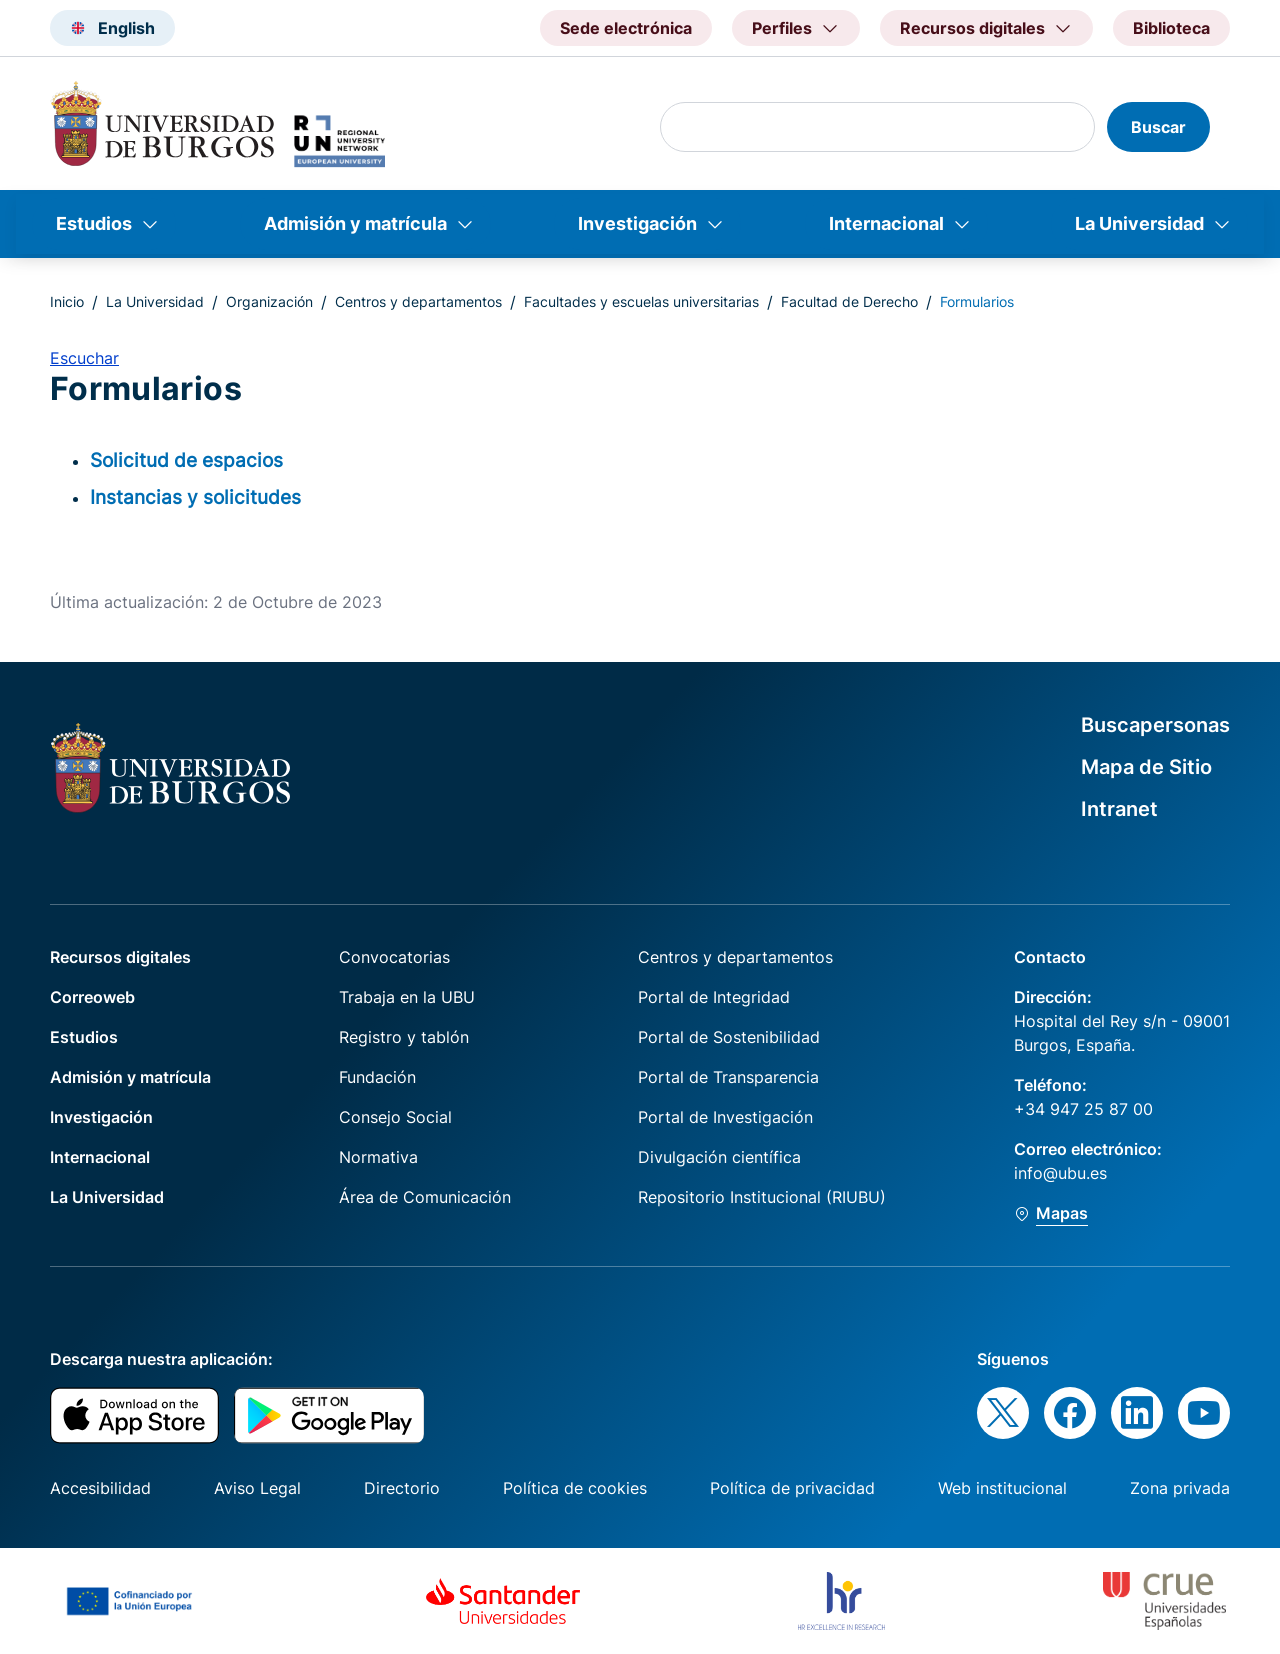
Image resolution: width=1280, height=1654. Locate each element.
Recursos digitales (120, 957)
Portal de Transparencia (728, 1077)
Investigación (637, 223)
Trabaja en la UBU (407, 997)
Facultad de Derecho (849, 301)
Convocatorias (394, 957)
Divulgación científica (719, 1157)
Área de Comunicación (425, 1197)
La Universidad (1139, 223)
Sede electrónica (626, 28)
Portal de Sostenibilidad (729, 1037)
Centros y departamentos (418, 301)
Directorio (402, 1488)
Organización (269, 301)
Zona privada (1180, 1488)
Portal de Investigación (725, 1117)
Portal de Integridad (714, 997)
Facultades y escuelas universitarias (641, 301)
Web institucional (1002, 1488)
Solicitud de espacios (186, 460)
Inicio (67, 301)
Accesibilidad (100, 1488)
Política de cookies (575, 1488)
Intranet (1119, 809)
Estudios (94, 223)
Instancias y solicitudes (195, 497)
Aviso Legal (257, 1488)
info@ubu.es (1060, 1173)
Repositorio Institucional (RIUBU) (762, 1197)
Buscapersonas (1155, 725)
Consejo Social (395, 1117)
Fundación (377, 1077)
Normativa (378, 1157)
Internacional (886, 223)
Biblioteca (1171, 28)
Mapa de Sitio (1146, 767)
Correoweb (92, 997)
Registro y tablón (404, 1037)
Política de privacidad (792, 1488)
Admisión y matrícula (355, 223)
